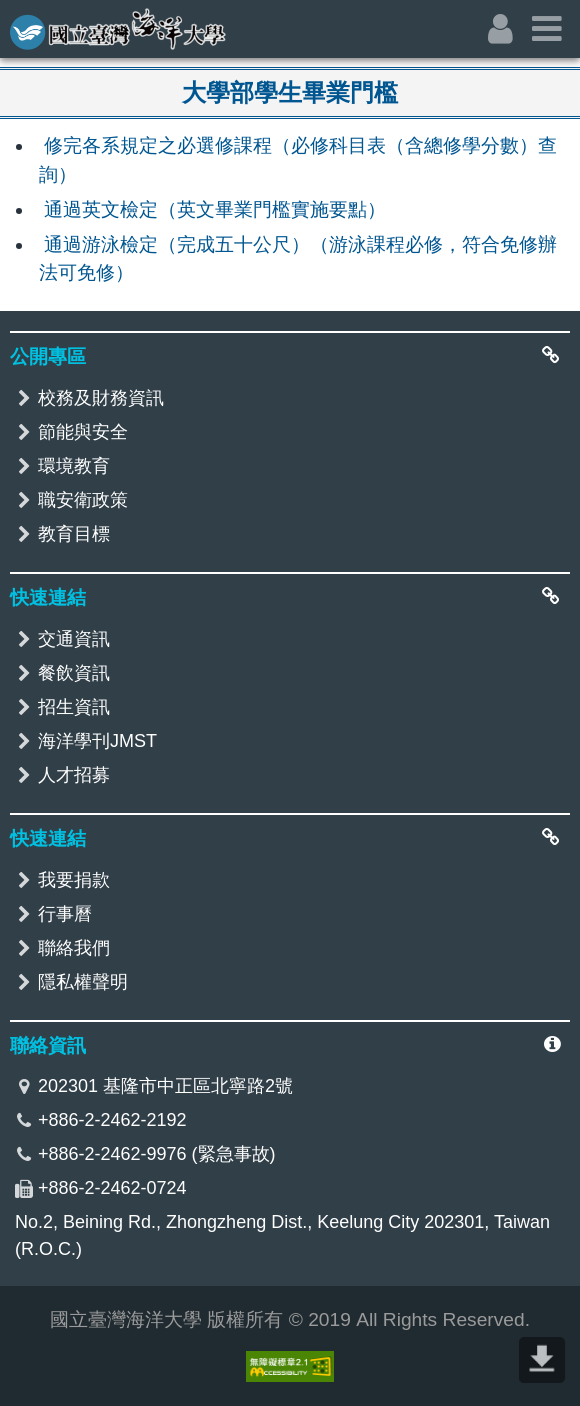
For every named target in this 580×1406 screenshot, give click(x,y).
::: (13, 16)
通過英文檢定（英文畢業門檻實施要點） (215, 209)
